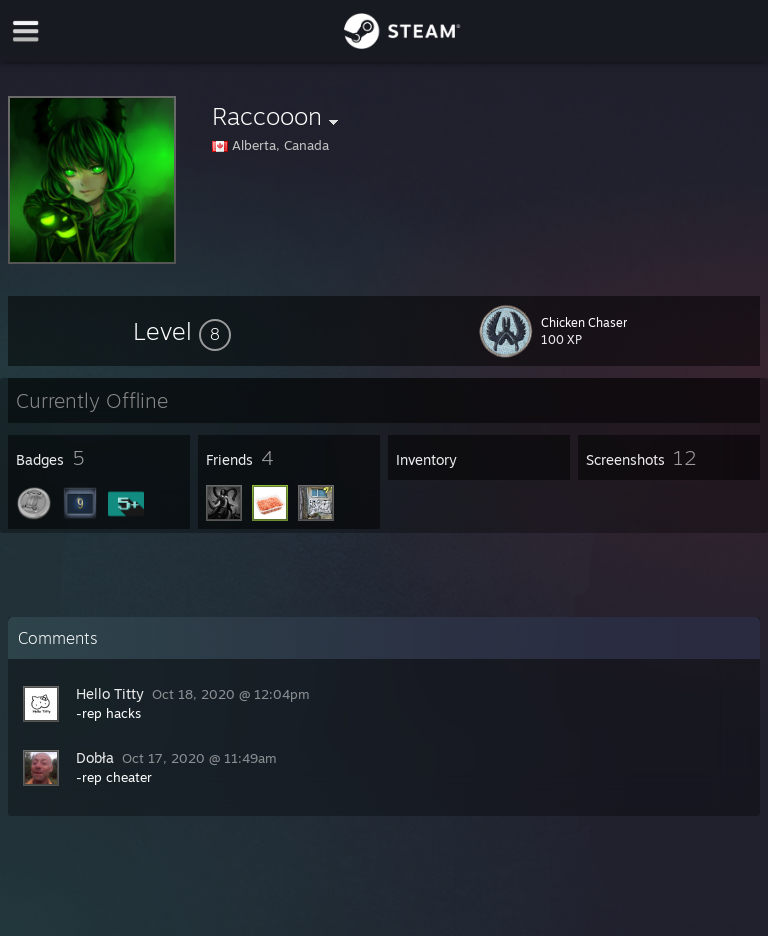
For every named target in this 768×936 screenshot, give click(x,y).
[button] (182, 331)
